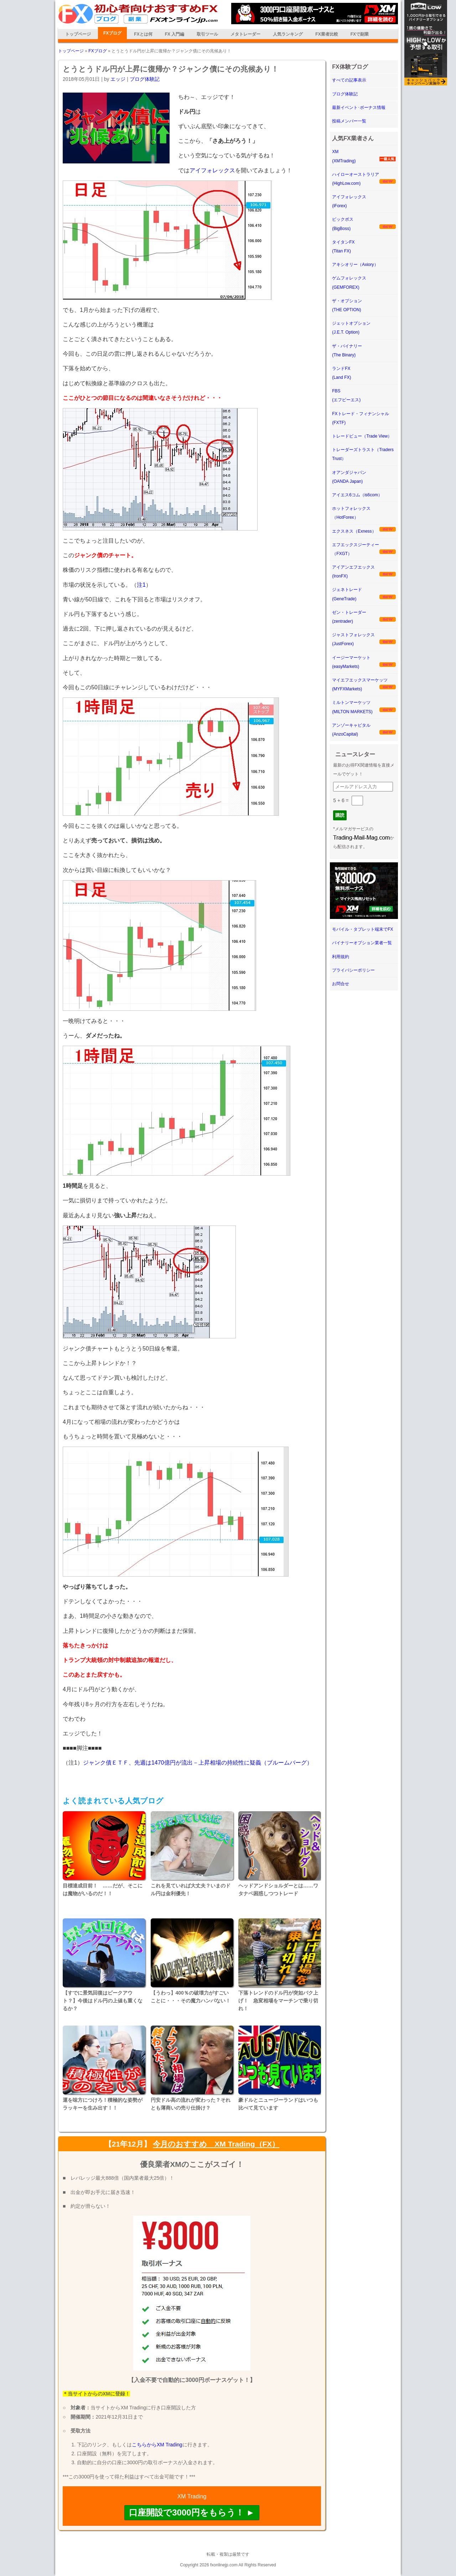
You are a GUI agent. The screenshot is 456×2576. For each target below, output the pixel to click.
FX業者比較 (326, 34)
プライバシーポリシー (353, 970)
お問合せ (340, 983)
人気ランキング (288, 34)
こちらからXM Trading (157, 2444)
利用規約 (340, 956)
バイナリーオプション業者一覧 (362, 942)
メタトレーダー (245, 34)
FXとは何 (143, 34)
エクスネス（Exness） (354, 531)
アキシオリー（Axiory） (355, 264)
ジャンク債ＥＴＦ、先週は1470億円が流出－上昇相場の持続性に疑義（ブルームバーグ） (197, 1763)
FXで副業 (360, 34)
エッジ (117, 79)
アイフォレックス (212, 170)
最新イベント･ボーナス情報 (358, 107)
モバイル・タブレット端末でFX (362, 929)
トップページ (78, 34)
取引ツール (207, 34)
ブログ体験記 (145, 79)
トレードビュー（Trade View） (362, 436)
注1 (141, 585)
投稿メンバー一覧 (349, 121)
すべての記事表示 (349, 80)
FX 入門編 (175, 34)
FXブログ (112, 33)
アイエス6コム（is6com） (357, 494)
